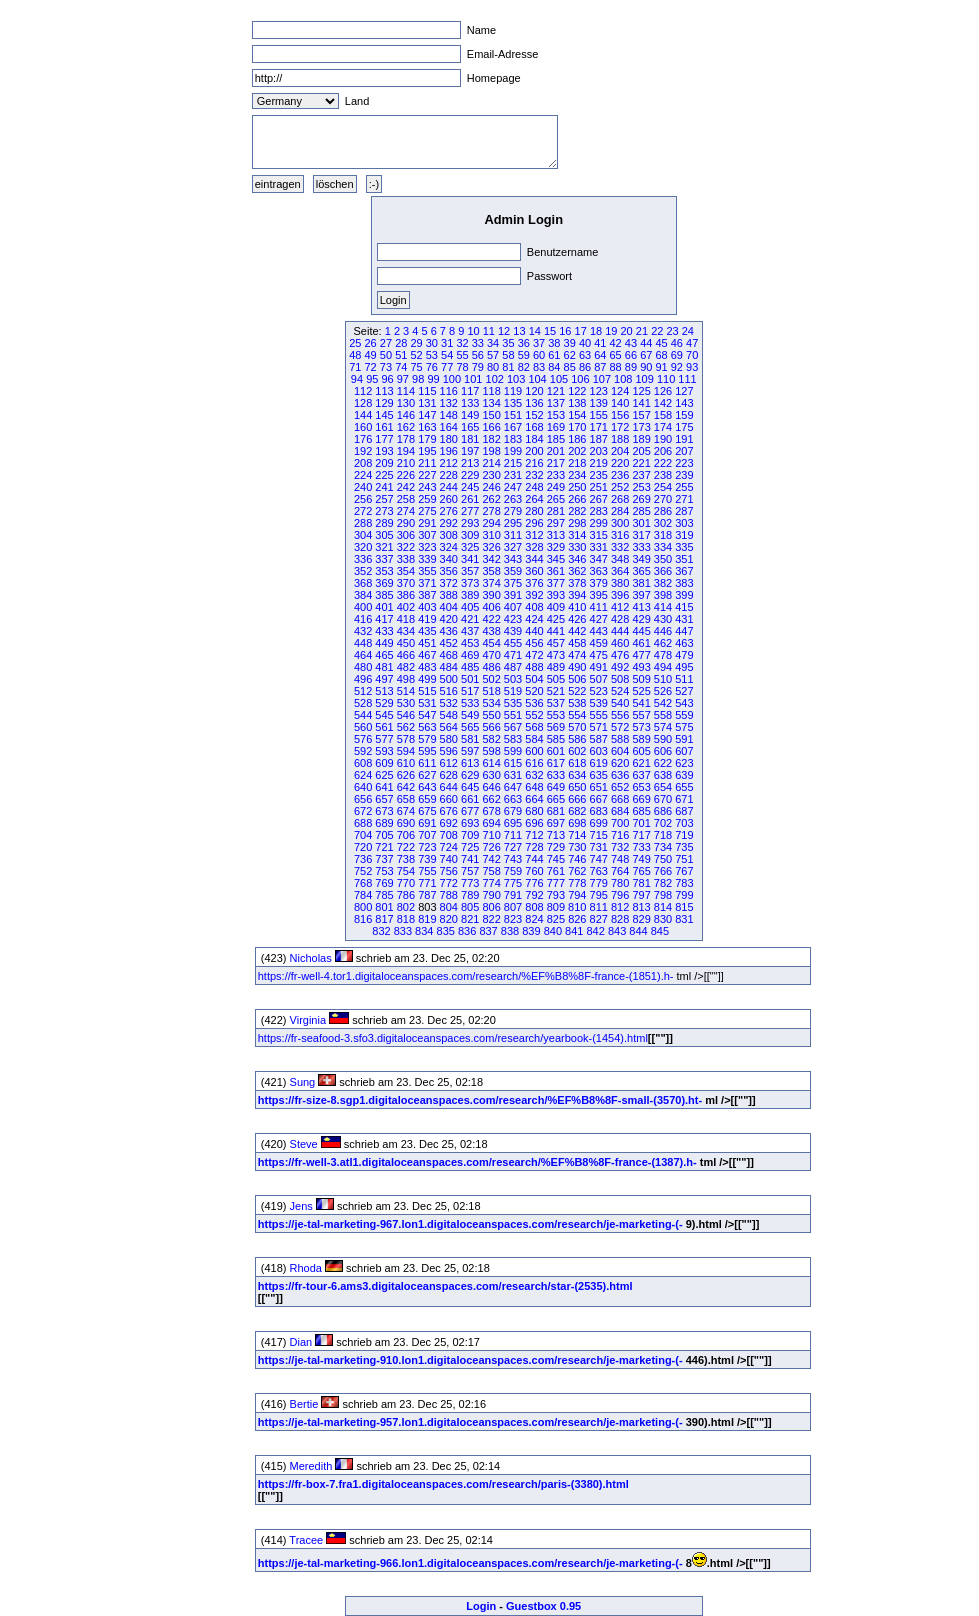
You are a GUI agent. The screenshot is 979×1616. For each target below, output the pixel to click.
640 (363, 787)
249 (556, 487)
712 (534, 835)
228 (449, 475)
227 (427, 475)
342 (491, 559)
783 (684, 883)
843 (617, 931)
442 (577, 631)
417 (384, 619)
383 (684, 583)
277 (470, 511)
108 (623, 379)
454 (491, 643)
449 (384, 643)
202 (577, 451)
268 (620, 499)
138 (577, 403)
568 (534, 727)
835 (446, 931)
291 (427, 523)
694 (491, 823)
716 (620, 835)
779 (599, 883)
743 (513, 859)
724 (449, 847)
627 (427, 775)
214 (491, 463)
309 (470, 535)
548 (449, 715)
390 (491, 595)
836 (467, 931)
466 (406, 655)
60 (539, 355)
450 (406, 643)
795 (599, 895)
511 (684, 679)
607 (684, 751)
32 (462, 343)
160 (363, 427)
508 (620, 679)
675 (427, 811)
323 (427, 547)
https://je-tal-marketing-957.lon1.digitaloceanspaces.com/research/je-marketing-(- (470, 1422)
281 (556, 511)
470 (491, 655)
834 (424, 931)
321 (384, 547)
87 (600, 367)
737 (384, 859)
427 (599, 619)
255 (684, 487)
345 (556, 559)
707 (427, 835)
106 (580, 379)
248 (534, 487)
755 (427, 871)
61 (554, 355)
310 (491, 535)
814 (663, 907)
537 (556, 703)
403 (427, 607)
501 (470, 679)
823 (513, 919)
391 (513, 595)
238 (663, 475)
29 (416, 343)
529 (384, 703)
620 (620, 763)
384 (363, 595)
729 (556, 847)
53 (432, 355)
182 (491, 439)
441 (556, 631)
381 (641, 583)
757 (470, 871)
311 (513, 535)
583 (513, 739)
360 (534, 571)
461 (641, 643)
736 (363, 859)
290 (406, 523)
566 (491, 727)
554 (577, 715)
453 (470, 643)
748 (620, 859)
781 (641, 883)
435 (427, 631)
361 (556, 571)
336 (363, 559)
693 (470, 823)
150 (491, 415)
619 (599, 763)
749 (641, 859)
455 (513, 643)
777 (556, 883)
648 (534, 787)
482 (406, 667)
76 (432, 367)
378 (577, 583)
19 (611, 331)
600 (534, 751)
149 (470, 415)
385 (384, 595)
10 (473, 331)
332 (620, 547)
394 (577, 595)
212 (449, 463)
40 (585, 343)
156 (620, 415)
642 (406, 787)
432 (363, 631)
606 (663, 751)
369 (384, 583)
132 (449, 403)
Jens (301, 1206)
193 (384, 451)
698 (577, 823)
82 (524, 367)
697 (556, 823)
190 (663, 439)
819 (427, 919)
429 (641, 619)
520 (534, 691)
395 (599, 595)
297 (556, 523)
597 (470, 751)
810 (577, 907)
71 (355, 367)
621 (641, 763)
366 (663, 571)
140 (620, 403)
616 (534, 763)
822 (491, 919)
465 (384, 655)
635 (599, 775)
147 (427, 415)
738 (406, 859)
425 (556, 619)
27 (386, 343)
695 (513, 823)
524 (620, 691)
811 (599, 907)
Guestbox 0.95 (543, 1606)
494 (663, 667)
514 (406, 691)
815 (684, 907)
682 (577, 811)
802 (406, 907)
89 (631, 367)
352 (363, 571)
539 (599, 703)
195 (427, 451)
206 (663, 451)
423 (513, 619)
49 (371, 355)
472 (534, 655)
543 (684, 703)
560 (363, 727)
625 (384, 775)
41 (600, 343)
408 (534, 607)
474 (577, 655)
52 (416, 355)
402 (406, 607)
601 (556, 751)
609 (384, 763)
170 (577, 427)
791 (513, 895)
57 (493, 355)
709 (470, 835)
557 (641, 715)
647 (513, 787)
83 (539, 367)
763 (599, 871)
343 (513, 559)
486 (491, 667)
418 (406, 619)
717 (641, 835)
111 (687, 379)
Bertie (304, 1404)
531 (427, 703)
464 (363, 655)
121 (556, 391)
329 (556, 547)
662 (491, 799)
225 (384, 475)
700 (620, 823)
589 (641, 739)
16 (565, 331)
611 (427, 763)
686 (663, 811)
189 (641, 439)
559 (684, 715)
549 (470, 715)
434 (406, 631)
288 (363, 523)
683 (599, 811)
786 (406, 895)
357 (470, 571)
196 (449, 451)
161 (384, 427)
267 (599, 499)
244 (449, 487)
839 (531, 931)
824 (534, 919)
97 (403, 379)
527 (684, 691)
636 (620, 775)
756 (449, 871)
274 (406, 511)
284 (620, 511)
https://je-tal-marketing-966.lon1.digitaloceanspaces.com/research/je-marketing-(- (470, 1563)
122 (577, 391)
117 (470, 391)
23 (672, 331)
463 (684, 643)
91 (661, 367)
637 (641, 775)
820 (449, 919)
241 (384, 487)
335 (684, 547)
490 (577, 667)
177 (384, 439)
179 (427, 439)
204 (620, 451)
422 (491, 619)
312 (534, 535)
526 (663, 691)
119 (513, 391)
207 (684, 451)
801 (384, 907)
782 (663, 883)
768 (363, 883)
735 (684, 847)
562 (406, 727)
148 (449, 415)
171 (599, 427)
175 (684, 427)
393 (556, 595)
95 (372, 379)
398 (663, 595)
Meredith (311, 1466)
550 (491, 715)
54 (447, 355)
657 (384, 799)
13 (519, 331)
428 (620, 619)
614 (491, 763)
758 (491, 871)
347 (599, 559)
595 (427, 751)
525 (641, 691)
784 (363, 895)
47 (692, 343)
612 (449, 763)
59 (524, 355)
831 (684, 919)
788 (449, 895)
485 (470, 667)
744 (534, 859)
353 (384, 571)
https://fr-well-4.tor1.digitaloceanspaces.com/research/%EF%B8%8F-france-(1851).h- (466, 976)
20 (627, 331)
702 (663, 823)
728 (534, 847)
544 (363, 715)
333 (641, 547)
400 (363, 607)
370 (406, 583)
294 (491, 523)
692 (449, 823)
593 (384, 751)
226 (406, 475)
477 (641, 655)
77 (447, 367)
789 (470, 895)
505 (556, 679)
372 (449, 583)
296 (534, 523)
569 (556, 727)
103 (516, 379)
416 (363, 619)
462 (663, 643)
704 (363, 835)
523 (599, 691)
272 (363, 511)
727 (513, 847)
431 (684, 619)
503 (513, 679)
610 (406, 763)
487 (513, 667)
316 (620, 535)
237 (641, 475)
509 (641, 679)
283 (599, 511)
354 (406, 571)
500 (449, 679)
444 (620, 631)
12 (504, 331)
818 (406, 919)
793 (556, 895)
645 (470, 787)
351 (684, 559)
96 (387, 379)
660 (449, 799)
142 (663, 403)
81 (508, 367)
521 (556, 691)
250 (577, 487)
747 (599, 859)
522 (577, 691)
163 (427, 427)
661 (470, 799)
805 (470, 907)
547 (427, 715)
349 (641, 559)
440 (534, 631)
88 (616, 367)
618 (577, 763)
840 (553, 931)
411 (599, 607)
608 (363, 763)
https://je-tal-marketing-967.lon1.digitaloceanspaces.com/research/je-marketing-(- (470, 1224)
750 (663, 859)
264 (534, 499)
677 (470, 811)
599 (513, 751)
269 (641, 499)
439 (513, 631)
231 (513, 475)
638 (663, 775)
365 (641, 571)
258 (406, 499)
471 (513, 655)
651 (599, 787)
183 (513, 439)
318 (663, 535)
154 (577, 415)
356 (449, 571)
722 (406, 847)
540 (620, 703)
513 (384, 691)
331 (599, 547)
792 (534, 895)
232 (534, 475)
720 (363, 847)
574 (663, 727)
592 (363, 751)
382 (663, 583)
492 (620, 667)
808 (534, 907)
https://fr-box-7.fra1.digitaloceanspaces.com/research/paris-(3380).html (443, 1484)
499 (427, 679)
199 (513, 451)
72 (371, 367)
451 (427, 643)
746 (577, 859)
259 (427, 499)
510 (663, 679)
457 (556, 643)
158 (663, 415)
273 (384, 511)
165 (470, 427)
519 (513, 691)
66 (631, 355)
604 (620, 751)
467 (427, 655)
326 (491, 547)
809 (556, 907)
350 (663, 559)
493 (641, 667)
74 (401, 367)
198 (491, 451)
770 (406, 883)
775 (513, 883)
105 (559, 379)
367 (684, 571)
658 (406, 799)
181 (470, 439)
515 (427, 691)
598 (491, 751)
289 (384, 523)
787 (427, 895)
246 (491, 487)
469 (470, 655)
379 (599, 583)
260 (449, 499)
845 (660, 931)
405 (470, 607)
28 (401, 343)
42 (616, 343)
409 (556, 607)
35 (508, 343)
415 (684, 607)
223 (684, 463)
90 (646, 367)
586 (577, 739)
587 (599, 739)
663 (513, 799)
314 (577, 535)
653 (641, 787)
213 (470, 463)
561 (384, 727)
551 (513, 715)
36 (524, 343)
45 (661, 343)
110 (666, 379)
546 (406, 715)
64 (600, 355)
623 (684, 763)
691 (427, 823)
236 (620, 475)
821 (470, 919)
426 (577, 619)
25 (355, 343)
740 (449, 859)
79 (478, 367)
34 (493, 343)
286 (663, 511)
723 (427, 847)
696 (534, 823)
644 (449, 787)
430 (663, 619)
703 (684, 823)
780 (620, 883)
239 (684, 475)
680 (534, 811)
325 (470, 547)
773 (470, 883)
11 (489, 331)
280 (534, 511)
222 (663, 463)
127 (684, 391)
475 (599, 655)
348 (620, 559)
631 (513, 775)
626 (406, 775)
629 (470, 775)
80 (493, 367)
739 (427, 859)
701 (641, 823)
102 (495, 379)
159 (684, 415)
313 (556, 535)
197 (470, 451)
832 (381, 931)
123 (599, 391)
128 (363, 403)
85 (570, 367)
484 (449, 667)
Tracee (306, 1540)
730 (577, 847)
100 (452, 379)
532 (449, 703)
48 (355, 355)
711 (513, 835)
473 (556, 655)
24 (688, 331)
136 (534, 403)
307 (427, 535)
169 (556, 427)
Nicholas (311, 958)
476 (620, 655)
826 (577, 919)
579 (427, 739)
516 (449, 691)
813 (641, 907)
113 (384, 391)
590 (663, 739)
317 (641, 535)
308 (449, 535)
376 (534, 583)
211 (427, 463)
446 (663, 631)
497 (384, 679)
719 (684, 835)
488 (534, 667)
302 (663, 523)
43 (631, 343)
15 (550, 331)
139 (599, 403)
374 (491, 583)
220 (620, 463)
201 (556, 451)
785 (384, 895)
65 (616, 355)
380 (620, 583)
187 (599, 439)
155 (599, 415)
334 (663, 547)
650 (577, 787)
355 (427, 571)
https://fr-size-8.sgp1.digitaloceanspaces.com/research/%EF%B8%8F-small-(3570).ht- (480, 1100)
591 (684, 739)
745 (556, 859)
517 (470, 691)
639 (684, 775)
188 (620, 439)
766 (663, 871)
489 (556, 667)
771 (427, 883)
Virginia (308, 1020)
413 (641, 607)
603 (599, 751)
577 (384, 739)
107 (602, 379)
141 (641, 403)
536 (534, 703)
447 (684, 631)
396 (620, 595)
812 (620, 907)
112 (363, 391)
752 (363, 871)
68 (661, 355)
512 (363, 691)
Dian (301, 1342)
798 (663, 895)
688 (363, 823)
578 (406, 739)
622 (663, 763)
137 (556, 403)
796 (620, 895)
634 (577, 775)
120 (534, 391)
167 (513, 427)
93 (692, 367)
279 (513, 511)
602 (577, 751)
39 (570, 343)
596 (449, 751)
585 (556, 739)
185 (556, 439)
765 (641, 871)
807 (513, 907)
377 (556, 583)
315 (599, 535)
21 (642, 331)
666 (577, 799)
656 (363, 799)
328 (534, 547)
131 (427, 403)
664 (534, 799)
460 (620, 643)
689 (384, 823)
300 (620, 523)
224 (363, 475)
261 (470, 499)
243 (427, 487)
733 (641, 847)
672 (363, 811)
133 (470, 403)
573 (641, 727)
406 (491, 607)
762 (577, 871)
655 (684, 787)
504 (534, 679)
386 (406, 595)
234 (577, 475)
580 (449, 739)
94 (357, 379)
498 (406, 679)
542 (663, 703)
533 (470, 703)
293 (470, 523)
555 (599, 715)
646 (491, 787)
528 (363, 703)
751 (684, 859)
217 (556, 463)
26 (371, 343)
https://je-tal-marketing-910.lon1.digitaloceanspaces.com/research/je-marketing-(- (470, 1360)
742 (491, 859)
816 (363, 919)
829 (641, 919)
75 (416, 367)
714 (577, 835)
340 (449, 559)
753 (384, 871)
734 (663, 847)
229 (470, 475)
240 (363, 487)
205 (641, 451)
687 (684, 811)
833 (403, 931)
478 (663, 655)
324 (449, 547)
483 (427, 667)
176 (363, 439)
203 (599, 451)
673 (384, 811)
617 (556, 763)
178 (406, 439)
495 (684, 667)
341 (470, 559)
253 (641, 487)
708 (449, 835)
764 (620, 871)
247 (513, 487)
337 (384, 559)
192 (363, 451)
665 (556, 799)
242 (406, 487)
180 (449, 439)
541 (641, 703)
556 (620, 715)
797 (641, 895)
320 (363, 547)
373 (470, 583)
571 (599, 727)
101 (473, 379)
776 (534, 883)
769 (384, 883)
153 (556, 415)
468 (449, 655)
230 (491, 475)
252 (620, 487)
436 (449, 631)
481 (384, 667)
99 (433, 379)
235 (599, 475)
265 (556, 499)
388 (449, 595)
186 (577, 439)
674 (406, 811)
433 (384, 631)
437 (470, 631)
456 (534, 643)
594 (406, 751)
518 (491, 691)
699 (599, 823)
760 (534, 871)
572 (620, 727)
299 (599, 523)
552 (534, 715)
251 (599, 487)
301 (641, 523)
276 (449, 511)
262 (491, 499)
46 (677, 343)
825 (556, 919)
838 (510, 931)
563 (427, 727)
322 (406, 547)
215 (513, 463)
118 (491, 391)
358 (491, 571)
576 (363, 739)
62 (570, 355)
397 (641, 595)
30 (432, 343)
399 (684, 595)
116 (449, 391)
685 (641, 811)
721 (384, 847)
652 (620, 787)
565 (470, 727)
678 (491, 811)
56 (478, 355)
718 (663, 835)
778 (577, 883)
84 (554, 367)
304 (363, 535)
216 (534, 463)
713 (556, 835)
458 (577, 643)
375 (513, 583)
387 (427, 595)
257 (384, 499)
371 (427, 583)
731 (599, 847)
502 (491, 679)
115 (427, 391)
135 (513, 403)
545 (384, 715)
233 (556, 475)
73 (386, 367)
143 (684, 403)
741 (470, 859)
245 (470, 487)
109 (644, 379)
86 (585, 367)
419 (427, 619)
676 (449, 811)
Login (481, 1606)
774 (491, 883)
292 (449, 523)
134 (491, 403)
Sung (303, 1082)
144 (363, 415)
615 (513, 763)
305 (384, 535)
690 (406, 823)
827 (599, 919)
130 (406, 403)
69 (677, 355)
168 (534, 427)
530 (406, 703)
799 (684, 895)
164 (449, 427)
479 (684, 655)
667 (599, 799)
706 (406, 835)
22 (657, 331)
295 (513, 523)
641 (384, 787)
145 (384, 415)
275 (427, 511)
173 (641, 427)
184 (534, 439)
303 (684, 523)
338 (406, 559)
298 (577, 523)
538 (577, 703)
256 (363, 499)
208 (363, 463)
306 (406, 535)
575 (684, 727)
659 (427, 799)
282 (577, 511)
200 (534, 451)
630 (491, 775)
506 (577, 679)
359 (513, 571)
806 (491, 907)
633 (556, 775)
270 (663, 499)
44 (646, 343)
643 (427, 787)
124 (620, 391)
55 (462, 355)
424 (534, 619)
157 (641, 415)
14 (535, 331)
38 (554, 343)
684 (620, 811)
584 (534, 739)
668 (620, 799)
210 (406, 463)
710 (491, 835)
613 (470, 763)
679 (513, 811)
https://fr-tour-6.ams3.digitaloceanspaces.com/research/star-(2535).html (445, 1286)
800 (363, 907)
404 (449, 607)
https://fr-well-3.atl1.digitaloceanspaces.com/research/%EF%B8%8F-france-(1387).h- (477, 1162)
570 (577, 727)
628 (449, 775)
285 (641, 511)
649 (556, 787)
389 (470, 595)
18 (596, 331)
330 (577, 547)
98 (418, 379)
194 (406, 451)
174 (663, 427)
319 (684, 535)
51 (401, 355)
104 (537, 379)
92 (677, 367)
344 (534, 559)
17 (581, 331)
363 (599, 571)
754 (406, 871)
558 (663, 715)
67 (646, 355)
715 (599, 835)
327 (513, 547)
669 (641, 799)
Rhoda (306, 1268)
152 (534, 415)
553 (556, 715)
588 (620, 739)
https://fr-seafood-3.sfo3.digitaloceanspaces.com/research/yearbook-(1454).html (453, 1038)
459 (599, 643)
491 (599, 667)
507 (599, 679)
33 (478, 343)
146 (406, 415)
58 (508, 355)
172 (620, 427)
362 (577, 571)
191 (684, 439)
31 (447, 343)
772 (449, 883)
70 (692, 355)
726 (491, 847)
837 (488, 931)
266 (577, 499)
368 (363, 583)
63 (585, 355)
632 (534, 775)
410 (577, 607)
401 (384, 607)
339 (427, 559)
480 (363, 667)
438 (491, 631)
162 (406, 427)
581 (470, 739)
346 (577, 559)
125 (641, 391)
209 (384, 463)
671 (684, 799)
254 (663, 487)
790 (491, 895)
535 (513, 703)
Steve (304, 1144)
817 (384, 919)
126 (663, 391)
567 (513, 727)
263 (513, 499)
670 (663, 799)
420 (449, 619)
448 (363, 643)
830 (663, 919)
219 (599, 463)
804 (449, 907)
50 (386, 355)
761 (556, 871)
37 (539, 343)
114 (406, 391)
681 (556, 811)
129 (384, 403)
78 (462, 367)
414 (663, 607)
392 (534, 595)
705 (384, 835)
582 (491, 739)
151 (513, 415)
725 (470, 847)
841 (574, 931)
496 (363, 679)
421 (470, 619)
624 (363, 775)
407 (513, 607)
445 (641, 631)
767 (684, 871)
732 (620, 847)
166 (491, 427)
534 (491, 703)
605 (641, 751)
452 (449, 643)
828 (620, 919)
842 (595, 931)
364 (620, 571)
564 (449, 727)
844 (638, 931)
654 (663, 787)
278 (491, 511)
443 (599, 631)
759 (513, 871)
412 (620, 607)
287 (684, 511)
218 (577, 463)
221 (641, 463)
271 (684, 499)
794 (577, 895)
